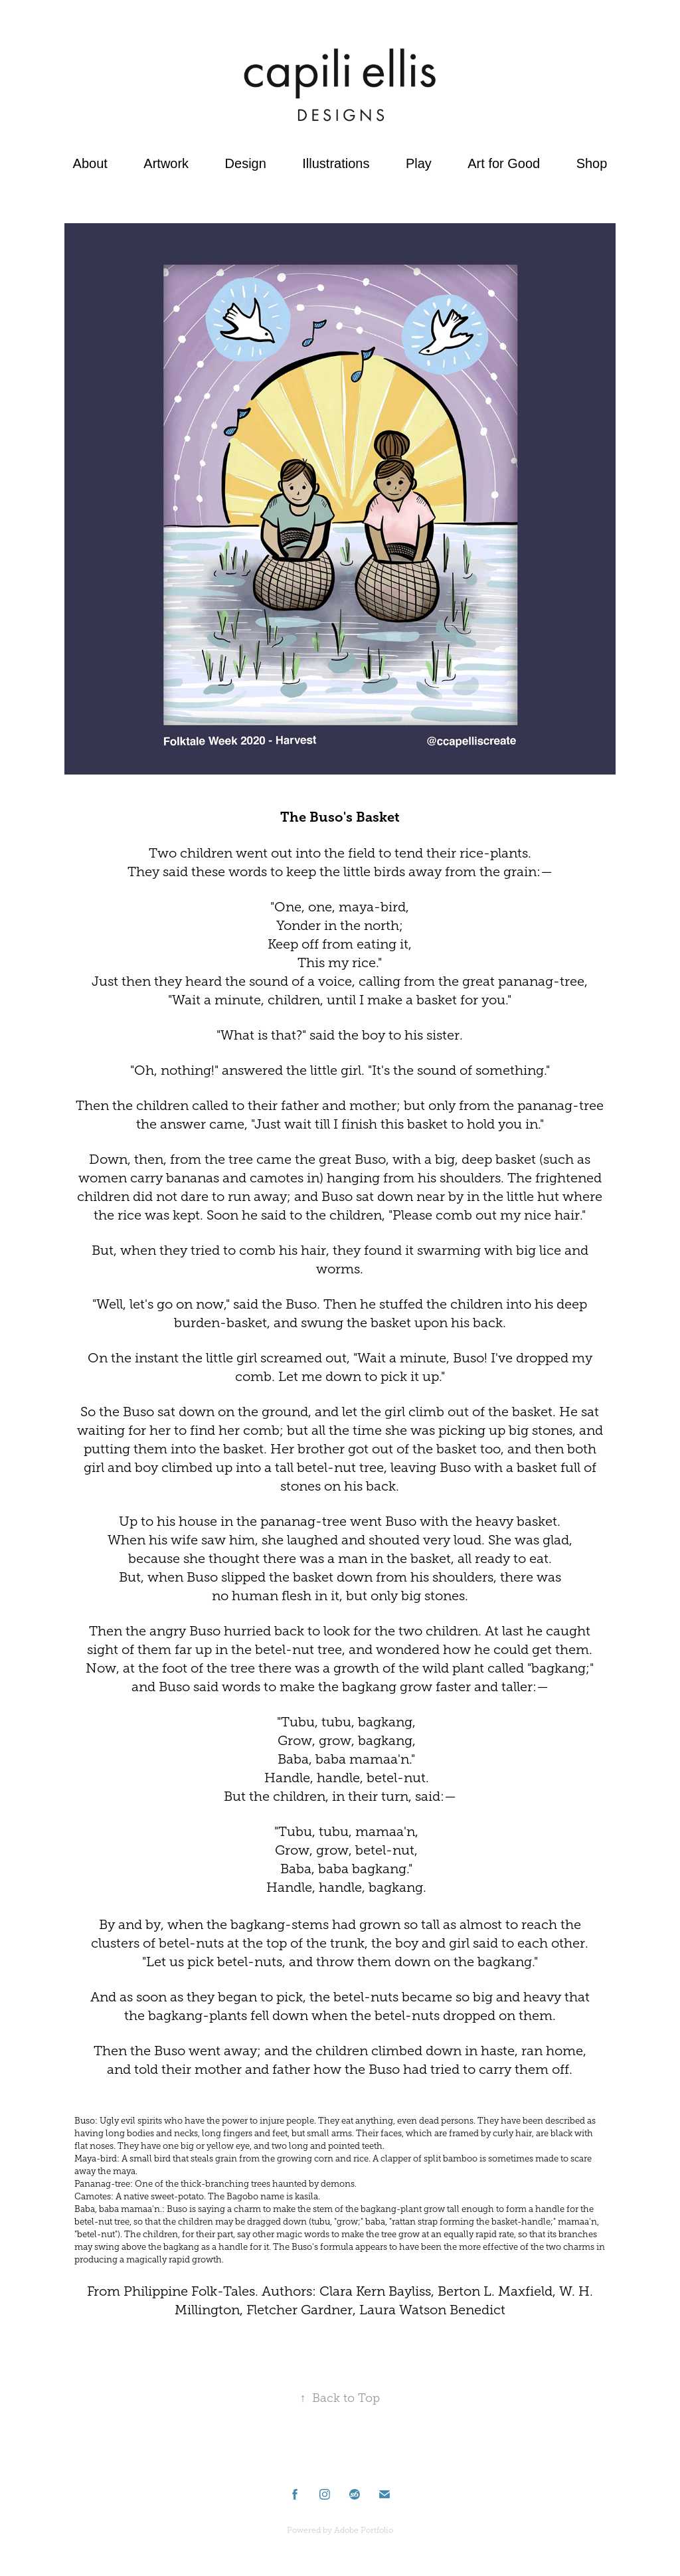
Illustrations (335, 163)
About (90, 163)
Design (245, 163)
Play (419, 163)
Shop (592, 163)
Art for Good (504, 163)
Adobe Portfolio (363, 2530)
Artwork (166, 163)
